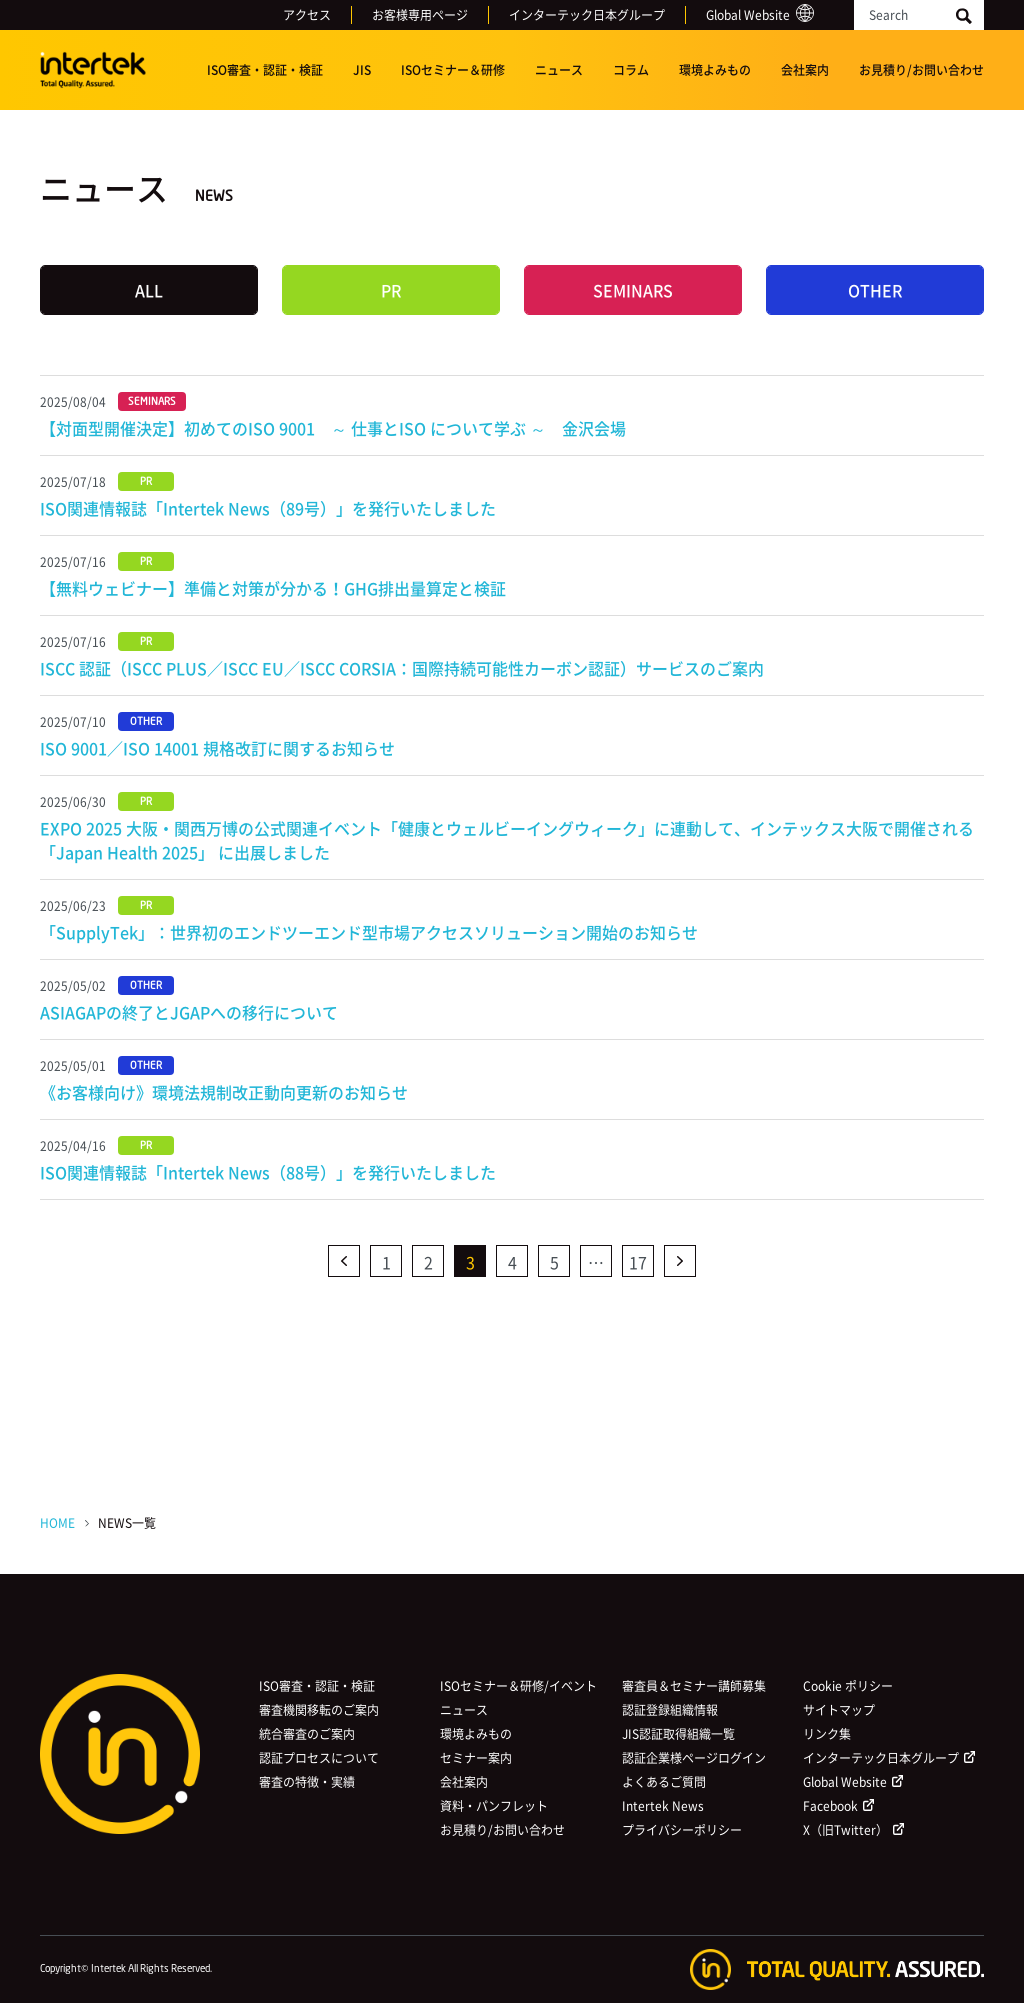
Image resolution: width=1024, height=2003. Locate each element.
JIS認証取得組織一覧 (678, 1734)
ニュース (559, 70)
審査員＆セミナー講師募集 (694, 1686)
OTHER (875, 290)
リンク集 (827, 1734)
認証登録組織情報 (670, 1710)
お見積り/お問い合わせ (921, 70)
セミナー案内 (476, 1758)
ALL (149, 290)
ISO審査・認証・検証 (265, 70)
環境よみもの (715, 70)
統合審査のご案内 (307, 1734)
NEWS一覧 (127, 1523)
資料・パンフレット (494, 1806)
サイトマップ (839, 1710)
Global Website (748, 15)
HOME (57, 1523)
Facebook (830, 1806)
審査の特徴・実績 (307, 1782)
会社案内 (805, 70)
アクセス (307, 15)
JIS (362, 70)
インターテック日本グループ (587, 15)
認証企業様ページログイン (694, 1758)
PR (391, 290)
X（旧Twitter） (845, 1830)
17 (638, 1262)
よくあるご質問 (664, 1782)
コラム (631, 70)
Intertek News (663, 1806)
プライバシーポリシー (682, 1830)
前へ (344, 1261)
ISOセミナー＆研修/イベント (518, 1686)
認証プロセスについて (319, 1758)
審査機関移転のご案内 (319, 1710)
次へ (680, 1261)
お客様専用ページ (420, 15)
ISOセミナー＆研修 (453, 70)
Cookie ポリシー (848, 1686)
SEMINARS (633, 290)
